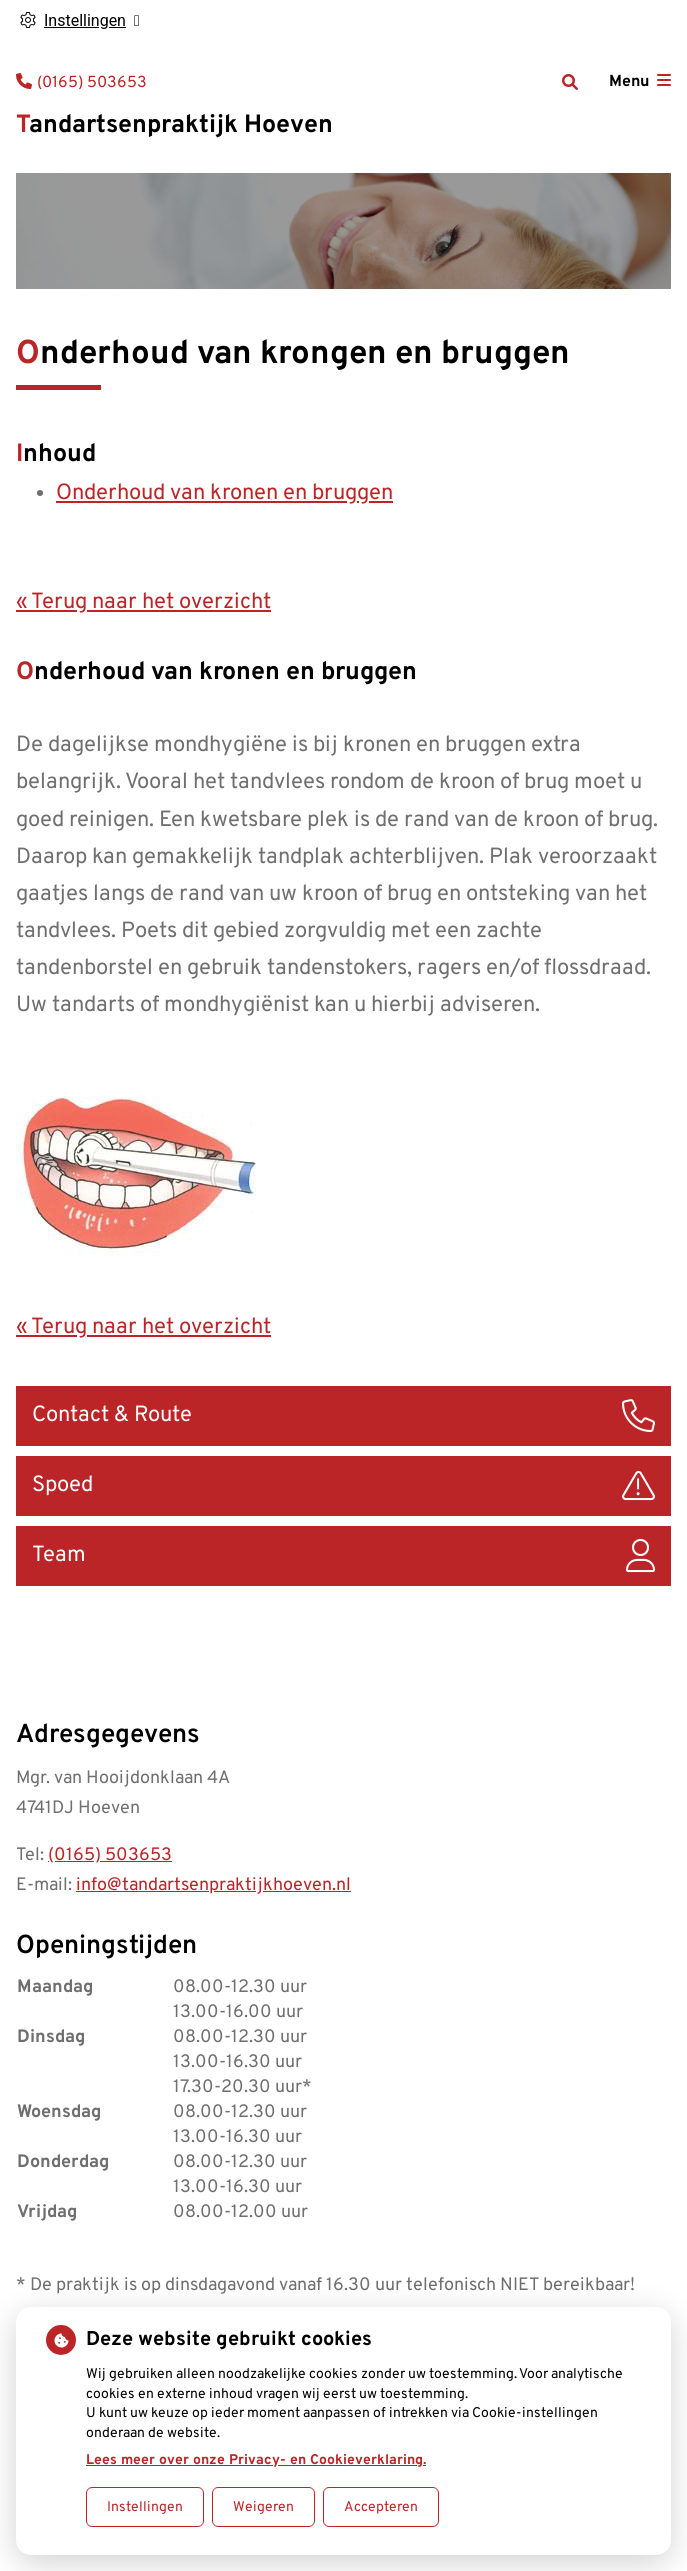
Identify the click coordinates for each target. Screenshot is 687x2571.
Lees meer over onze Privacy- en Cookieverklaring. (256, 2460)
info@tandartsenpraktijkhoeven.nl (213, 1885)
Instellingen (145, 2507)
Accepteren (381, 2507)
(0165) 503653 (110, 1855)
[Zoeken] (570, 82)
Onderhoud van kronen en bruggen (224, 493)
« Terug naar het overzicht (143, 602)
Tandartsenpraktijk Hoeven (174, 126)
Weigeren (263, 2507)
